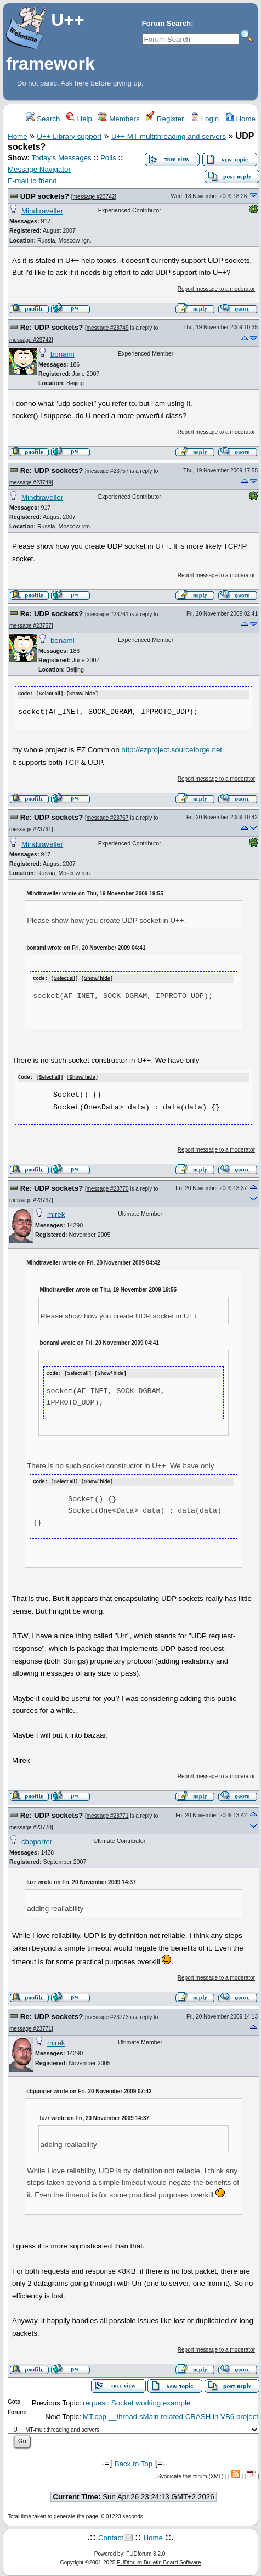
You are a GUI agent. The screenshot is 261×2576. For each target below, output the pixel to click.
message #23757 (108, 471)
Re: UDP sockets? (51, 327)
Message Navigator (39, 169)
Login (204, 119)
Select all (49, 694)
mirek (56, 1213)
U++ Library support (69, 136)
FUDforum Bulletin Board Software (159, 2560)
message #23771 (108, 1813)
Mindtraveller (42, 211)
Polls (108, 158)
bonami (62, 354)
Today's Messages (61, 158)
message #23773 (108, 2014)
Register (165, 119)
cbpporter (36, 1839)
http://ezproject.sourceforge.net (171, 750)
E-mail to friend (32, 181)
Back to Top (133, 2461)
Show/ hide (82, 694)
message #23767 (108, 817)
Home (240, 119)
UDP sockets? (44, 196)
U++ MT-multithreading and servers (168, 136)
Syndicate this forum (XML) (190, 2474)
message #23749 (108, 328)
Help (79, 119)
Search (43, 119)
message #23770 (108, 1187)
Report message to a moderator (216, 289)
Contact (110, 2536)
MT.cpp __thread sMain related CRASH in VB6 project (170, 2414)
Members (118, 119)
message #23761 (108, 614)
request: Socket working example (136, 2400)
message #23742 (94, 197)
